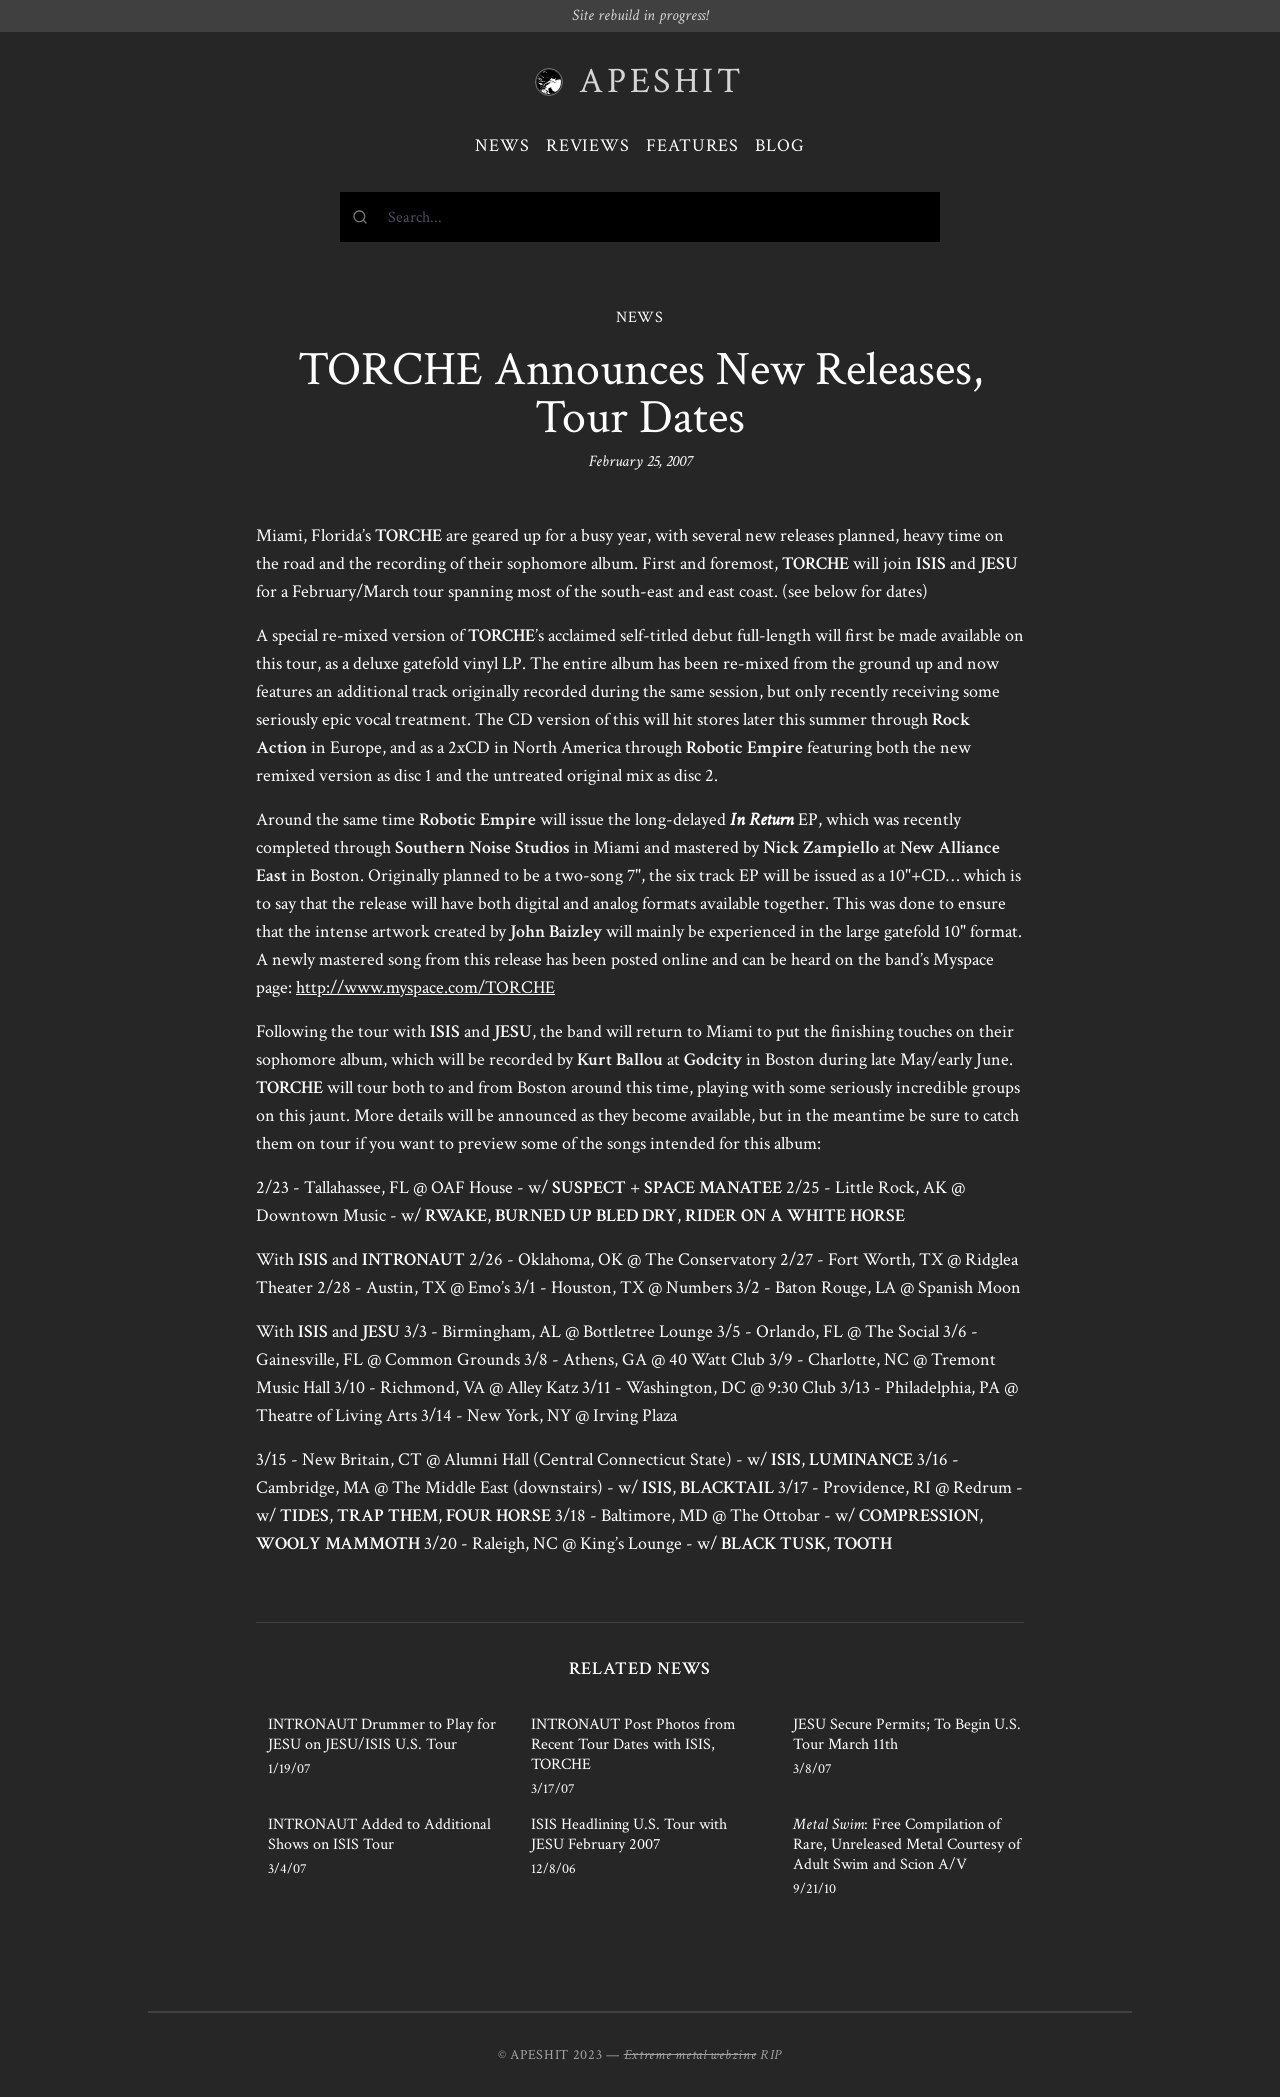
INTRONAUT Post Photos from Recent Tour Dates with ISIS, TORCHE (633, 1744)
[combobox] (640, 217)
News (502, 145)
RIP (771, 2055)
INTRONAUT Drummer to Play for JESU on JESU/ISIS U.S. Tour (382, 1734)
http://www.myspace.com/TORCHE (425, 987)
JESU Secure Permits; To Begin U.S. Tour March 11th (907, 1734)
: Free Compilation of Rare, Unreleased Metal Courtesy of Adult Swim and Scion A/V (907, 1844)
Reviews (588, 145)
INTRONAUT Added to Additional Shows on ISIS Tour (379, 1834)
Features (692, 145)
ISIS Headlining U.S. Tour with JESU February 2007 (629, 1834)
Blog (780, 145)
